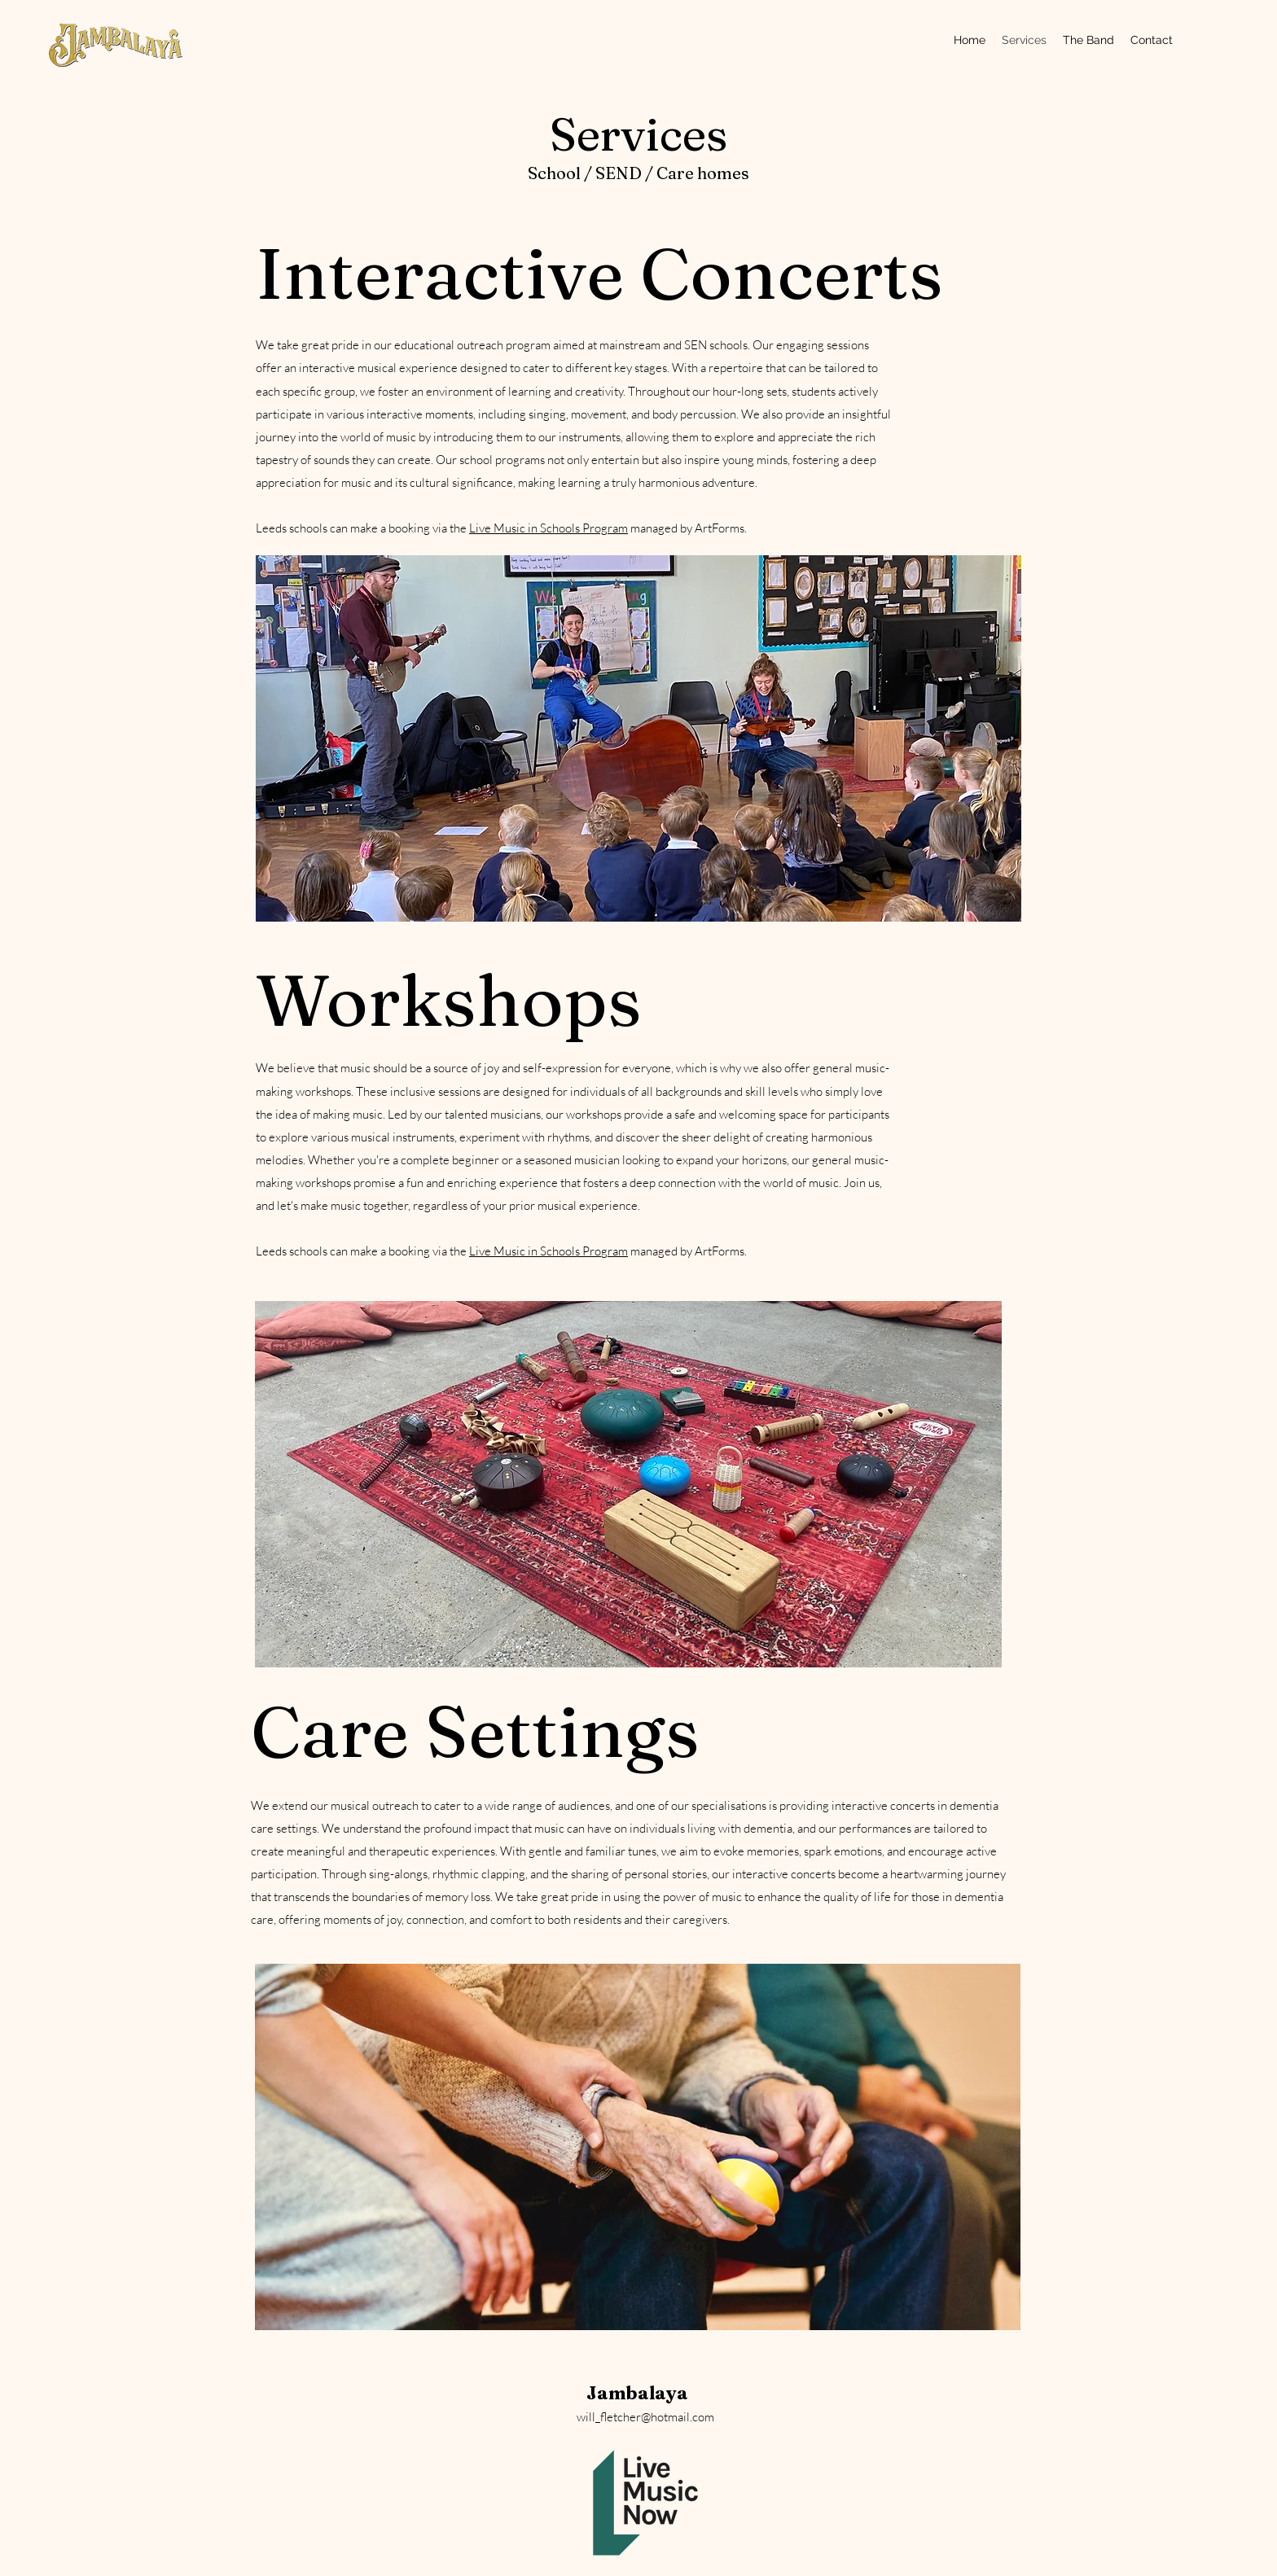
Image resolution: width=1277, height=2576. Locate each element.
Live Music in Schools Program (548, 528)
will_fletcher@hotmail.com (645, 2417)
